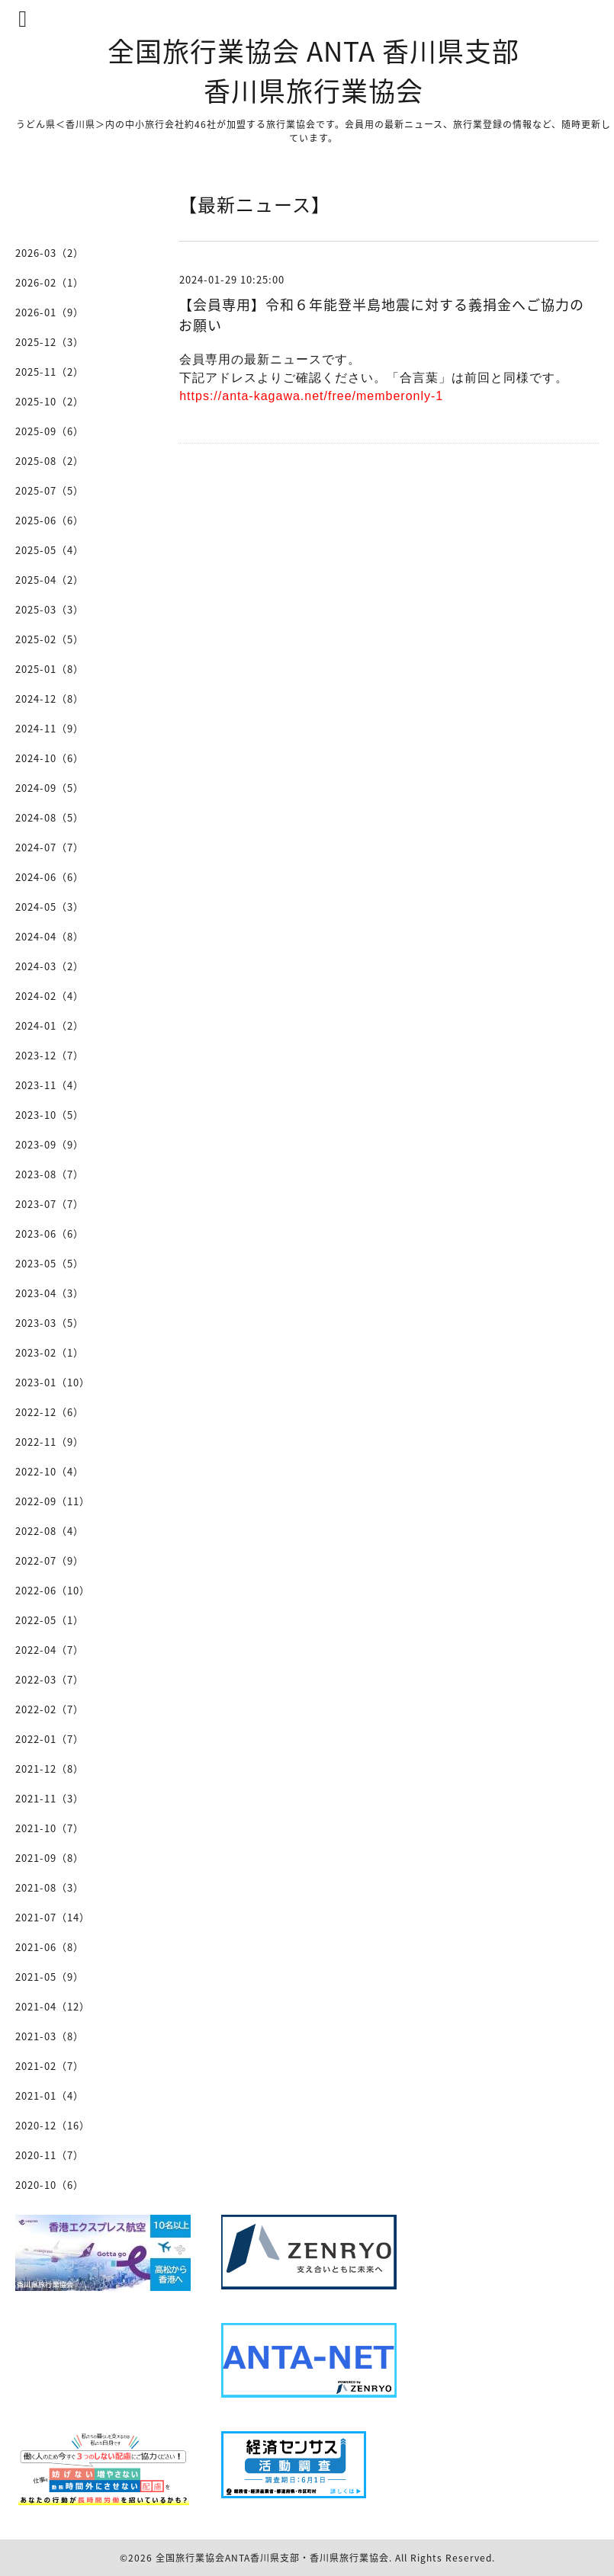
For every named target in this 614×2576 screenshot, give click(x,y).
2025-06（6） (49, 520)
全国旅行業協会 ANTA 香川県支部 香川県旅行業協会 (313, 70)
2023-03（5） (49, 1322)
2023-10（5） (49, 1114)
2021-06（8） (49, 1947)
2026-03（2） (49, 252)
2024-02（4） (49, 995)
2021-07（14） (52, 1917)
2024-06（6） (49, 877)
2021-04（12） (52, 2006)
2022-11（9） (49, 1441)
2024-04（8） (49, 936)
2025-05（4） (49, 550)
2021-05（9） (49, 1976)
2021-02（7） (49, 2066)
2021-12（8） (49, 1768)
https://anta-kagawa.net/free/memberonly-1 (311, 395)
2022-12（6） (49, 1412)
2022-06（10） (52, 1590)
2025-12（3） (49, 342)
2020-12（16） (52, 2125)
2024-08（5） (49, 817)
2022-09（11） (52, 1501)
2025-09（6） (49, 431)
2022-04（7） (49, 1649)
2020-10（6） (49, 2184)
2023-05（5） (49, 1263)
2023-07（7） (49, 1204)
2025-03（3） (49, 609)
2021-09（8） (49, 1857)
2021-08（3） (49, 1887)
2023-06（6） (49, 1233)
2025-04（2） (49, 579)
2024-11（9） (49, 728)
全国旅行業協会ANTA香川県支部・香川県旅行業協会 (272, 2558)
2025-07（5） (49, 490)
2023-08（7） (49, 1174)
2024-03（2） (49, 966)
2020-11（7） (49, 2155)
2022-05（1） (49, 1620)
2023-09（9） (49, 1144)
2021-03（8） (49, 2036)
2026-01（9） (49, 312)
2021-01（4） (49, 2095)
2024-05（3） (49, 906)
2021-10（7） (49, 1828)
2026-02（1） (49, 282)
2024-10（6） (49, 758)
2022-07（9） (49, 1560)
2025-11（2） (49, 371)
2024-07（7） (49, 847)
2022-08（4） (49, 1530)
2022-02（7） (49, 1709)
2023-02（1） (49, 1352)
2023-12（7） (49, 1055)
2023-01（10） (52, 1382)
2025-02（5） (49, 639)
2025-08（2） (49, 460)
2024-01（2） (49, 1025)
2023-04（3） (49, 1293)
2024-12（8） (49, 698)
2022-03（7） (49, 1679)
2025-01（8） (49, 669)
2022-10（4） (49, 1471)
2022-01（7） (49, 1739)
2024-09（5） (49, 787)
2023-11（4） (49, 1085)
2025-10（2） (49, 401)
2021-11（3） (49, 1798)
